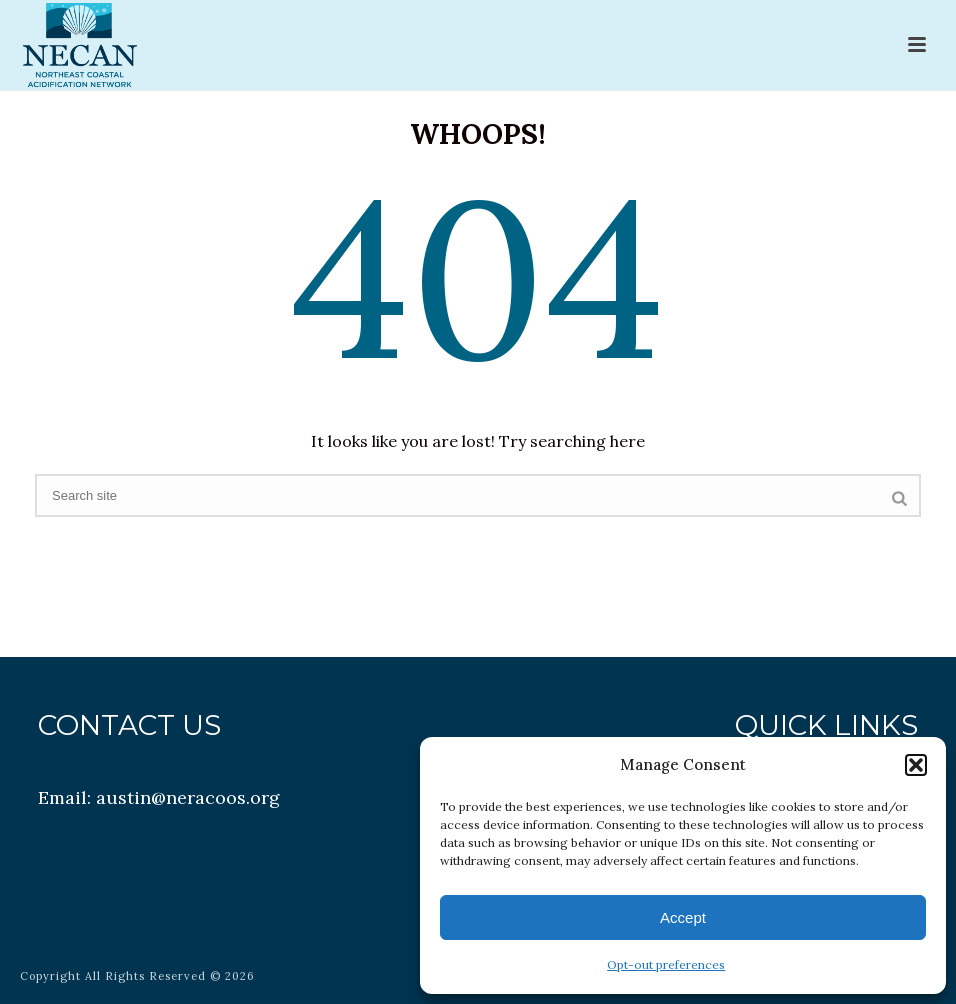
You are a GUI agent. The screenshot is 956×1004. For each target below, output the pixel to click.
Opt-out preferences (666, 964)
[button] (916, 765)
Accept (683, 917)
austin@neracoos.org (188, 797)
